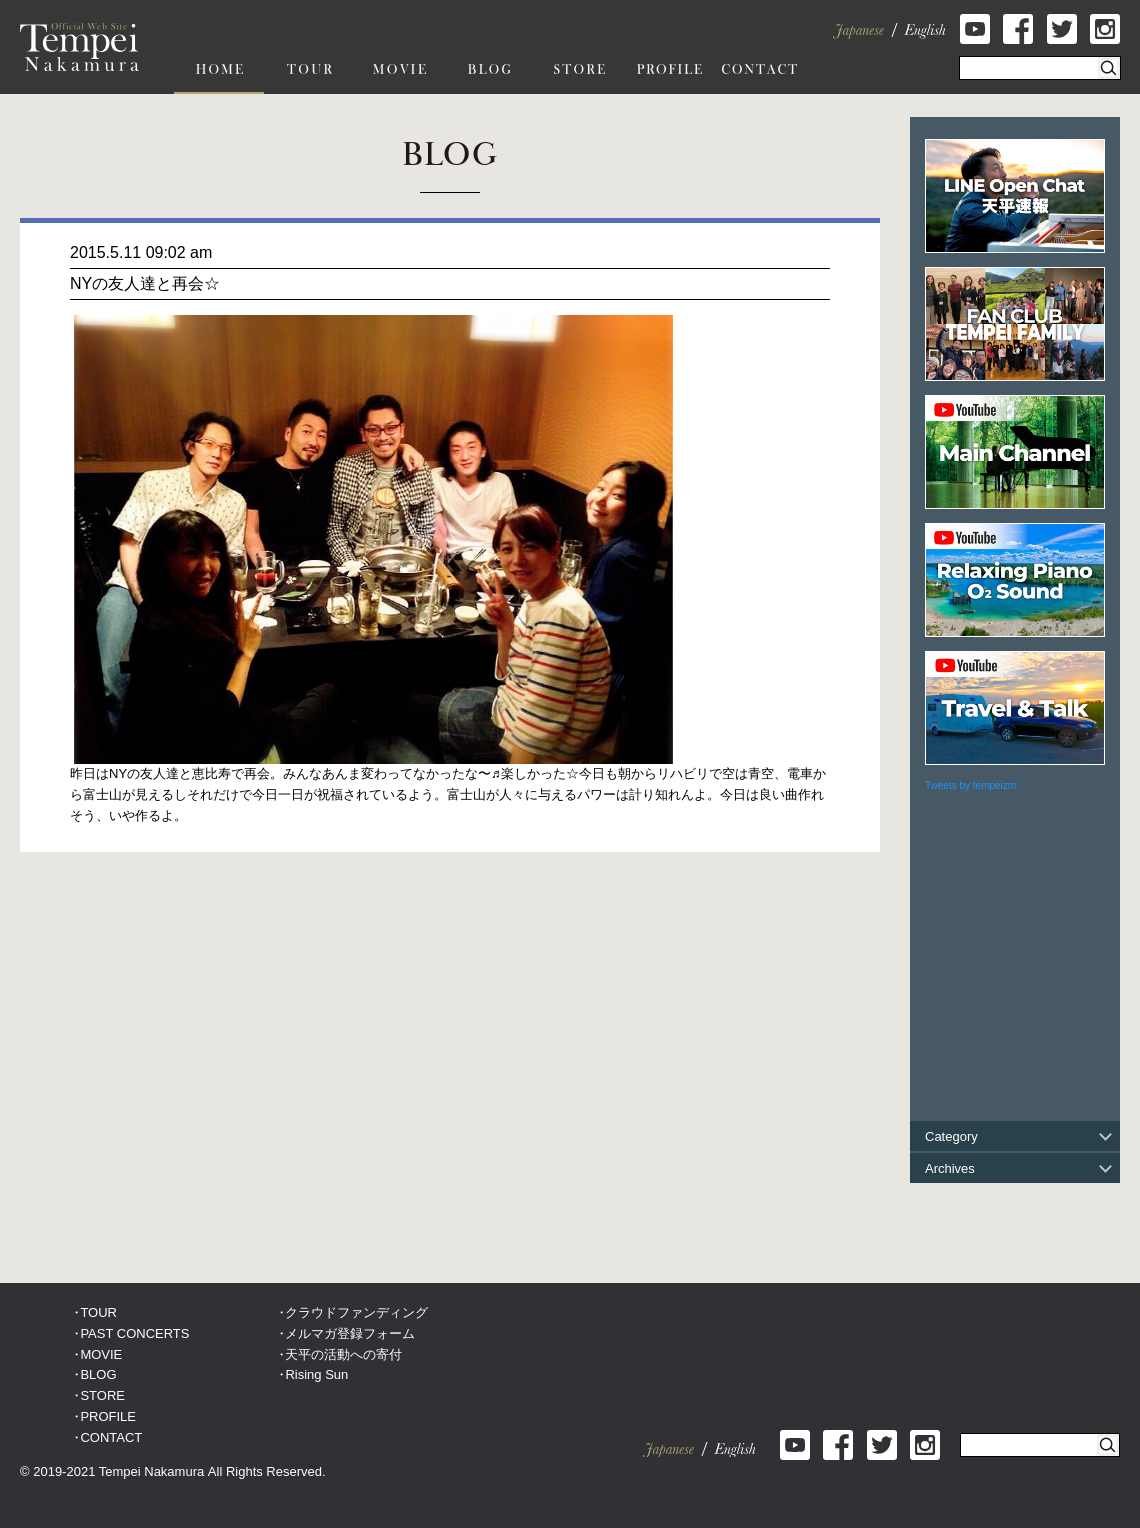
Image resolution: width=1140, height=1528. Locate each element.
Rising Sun (316, 1374)
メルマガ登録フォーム (350, 1333)
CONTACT (111, 1437)
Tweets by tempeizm (970, 785)
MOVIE (101, 1354)
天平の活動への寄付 (343, 1354)
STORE (102, 1395)
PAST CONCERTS (134, 1333)
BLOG (98, 1374)
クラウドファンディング (356, 1312)
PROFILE (108, 1416)
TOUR (98, 1312)
